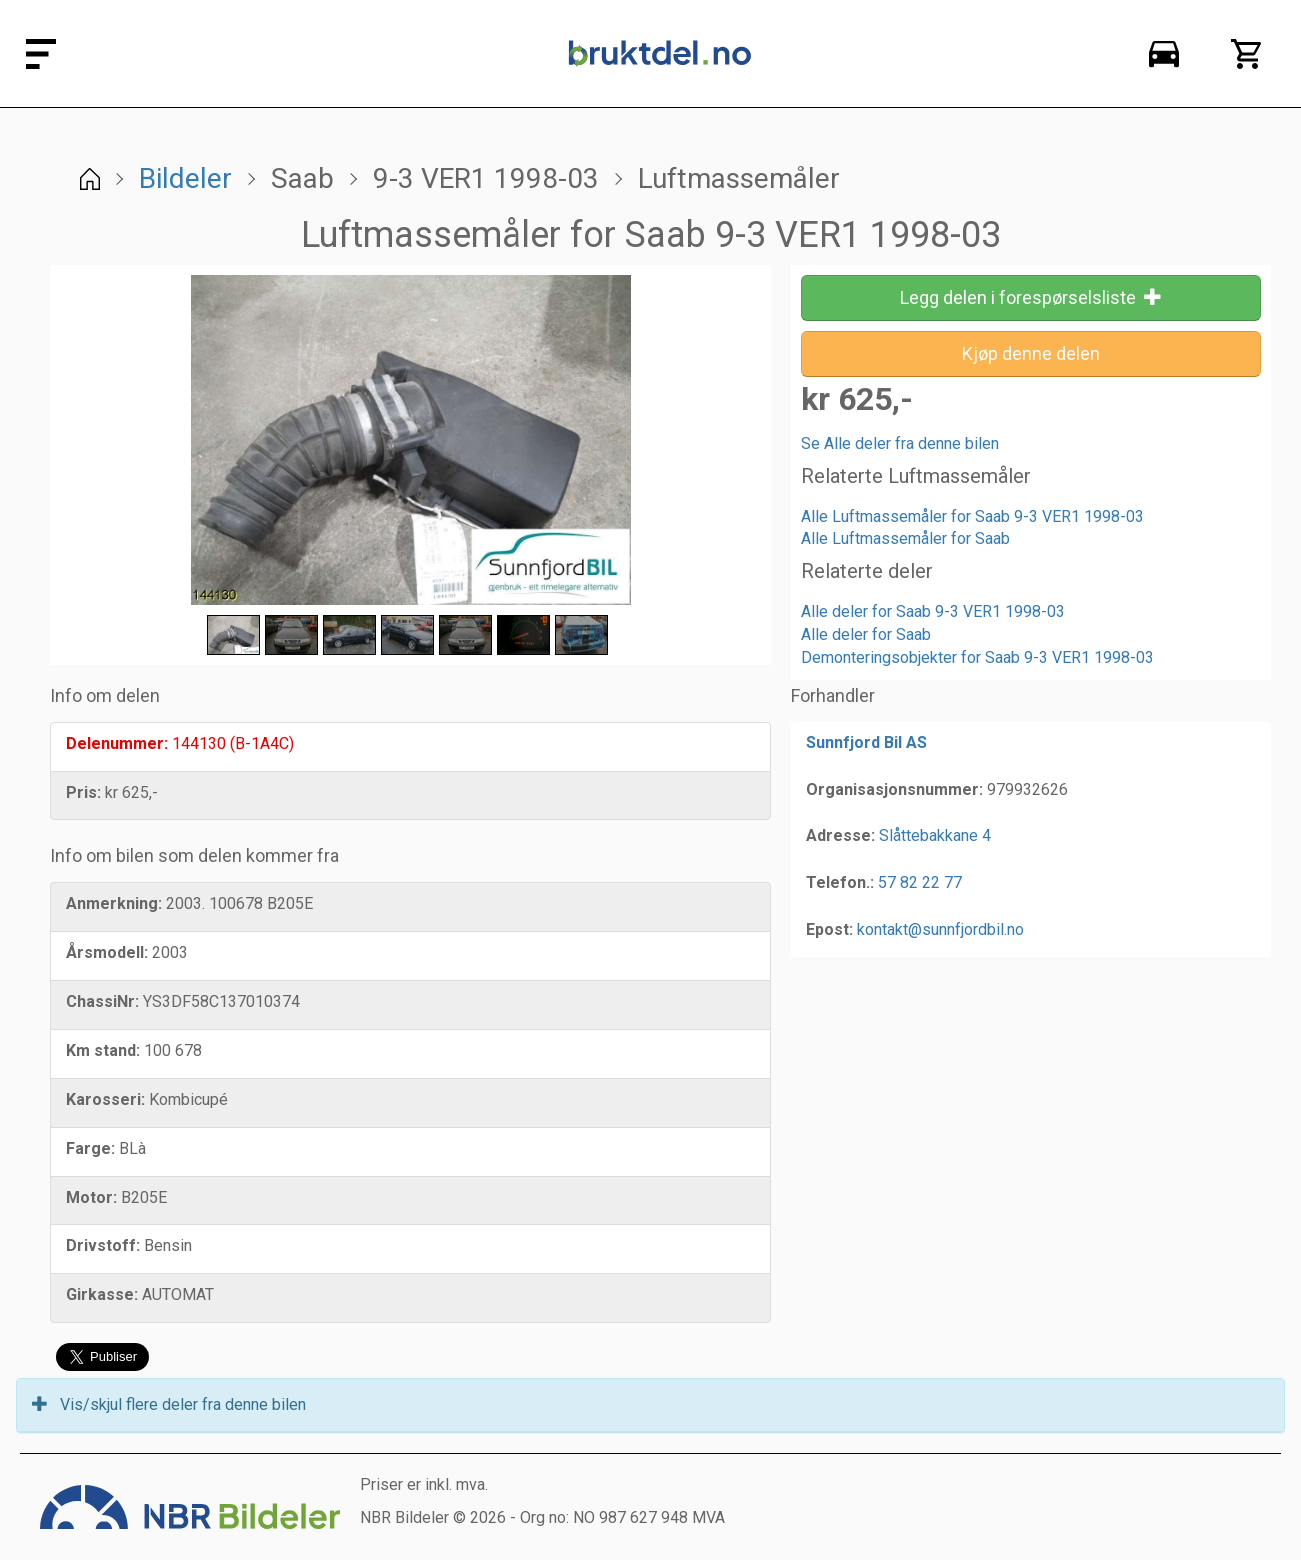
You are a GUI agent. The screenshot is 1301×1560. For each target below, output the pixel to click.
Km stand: (103, 1050)
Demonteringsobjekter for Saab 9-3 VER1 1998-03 (977, 657)
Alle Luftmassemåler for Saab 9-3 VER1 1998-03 (972, 516)
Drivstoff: (103, 1245)
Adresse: (840, 835)
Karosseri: (105, 1099)
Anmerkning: (114, 903)
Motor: (91, 1197)
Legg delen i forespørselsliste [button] (1031, 297)
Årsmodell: (107, 952)
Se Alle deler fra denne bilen (900, 443)
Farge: (90, 1148)
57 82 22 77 (920, 882)
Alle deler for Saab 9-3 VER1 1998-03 (933, 611)
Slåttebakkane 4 (935, 835)
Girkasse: (102, 1294)
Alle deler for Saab (866, 634)
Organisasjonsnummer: (894, 789)
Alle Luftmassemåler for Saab (905, 538)
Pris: (83, 792)
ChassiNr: (102, 1001)
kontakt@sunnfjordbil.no (940, 929)
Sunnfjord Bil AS (866, 742)
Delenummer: (117, 743)
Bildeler (185, 178)
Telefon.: (840, 882)
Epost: (829, 929)
